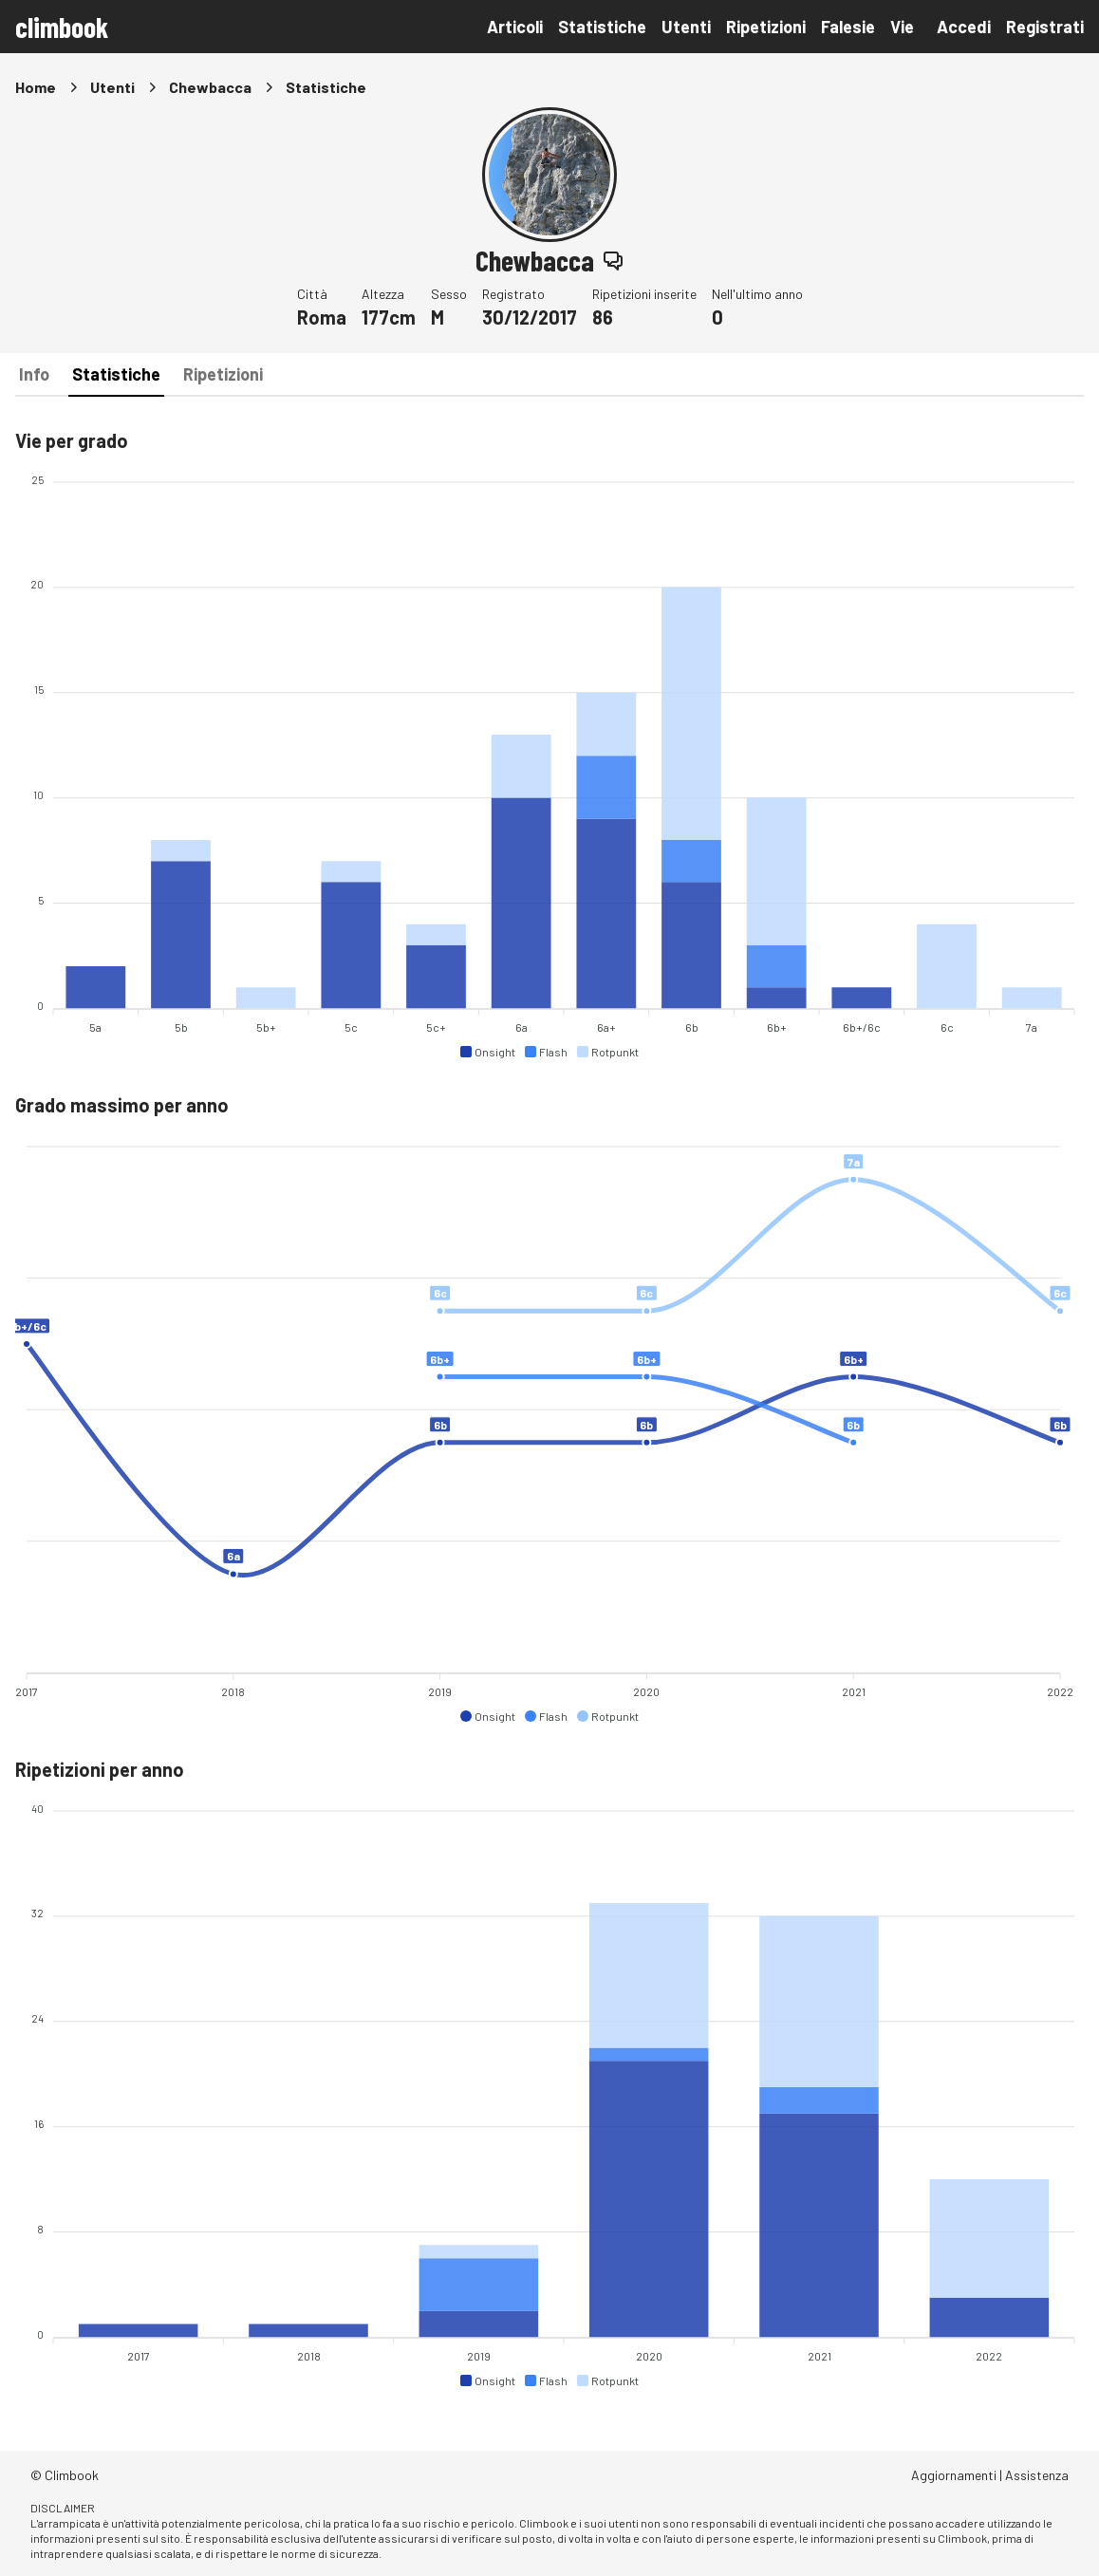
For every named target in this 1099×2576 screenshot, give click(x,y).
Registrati (1045, 26)
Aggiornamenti (954, 2475)
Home (35, 87)
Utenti (686, 26)
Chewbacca (210, 87)
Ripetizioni (766, 26)
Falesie (848, 26)
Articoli (515, 26)
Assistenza (1037, 2475)
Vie (902, 26)
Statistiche (602, 26)
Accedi (964, 26)
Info (34, 374)
